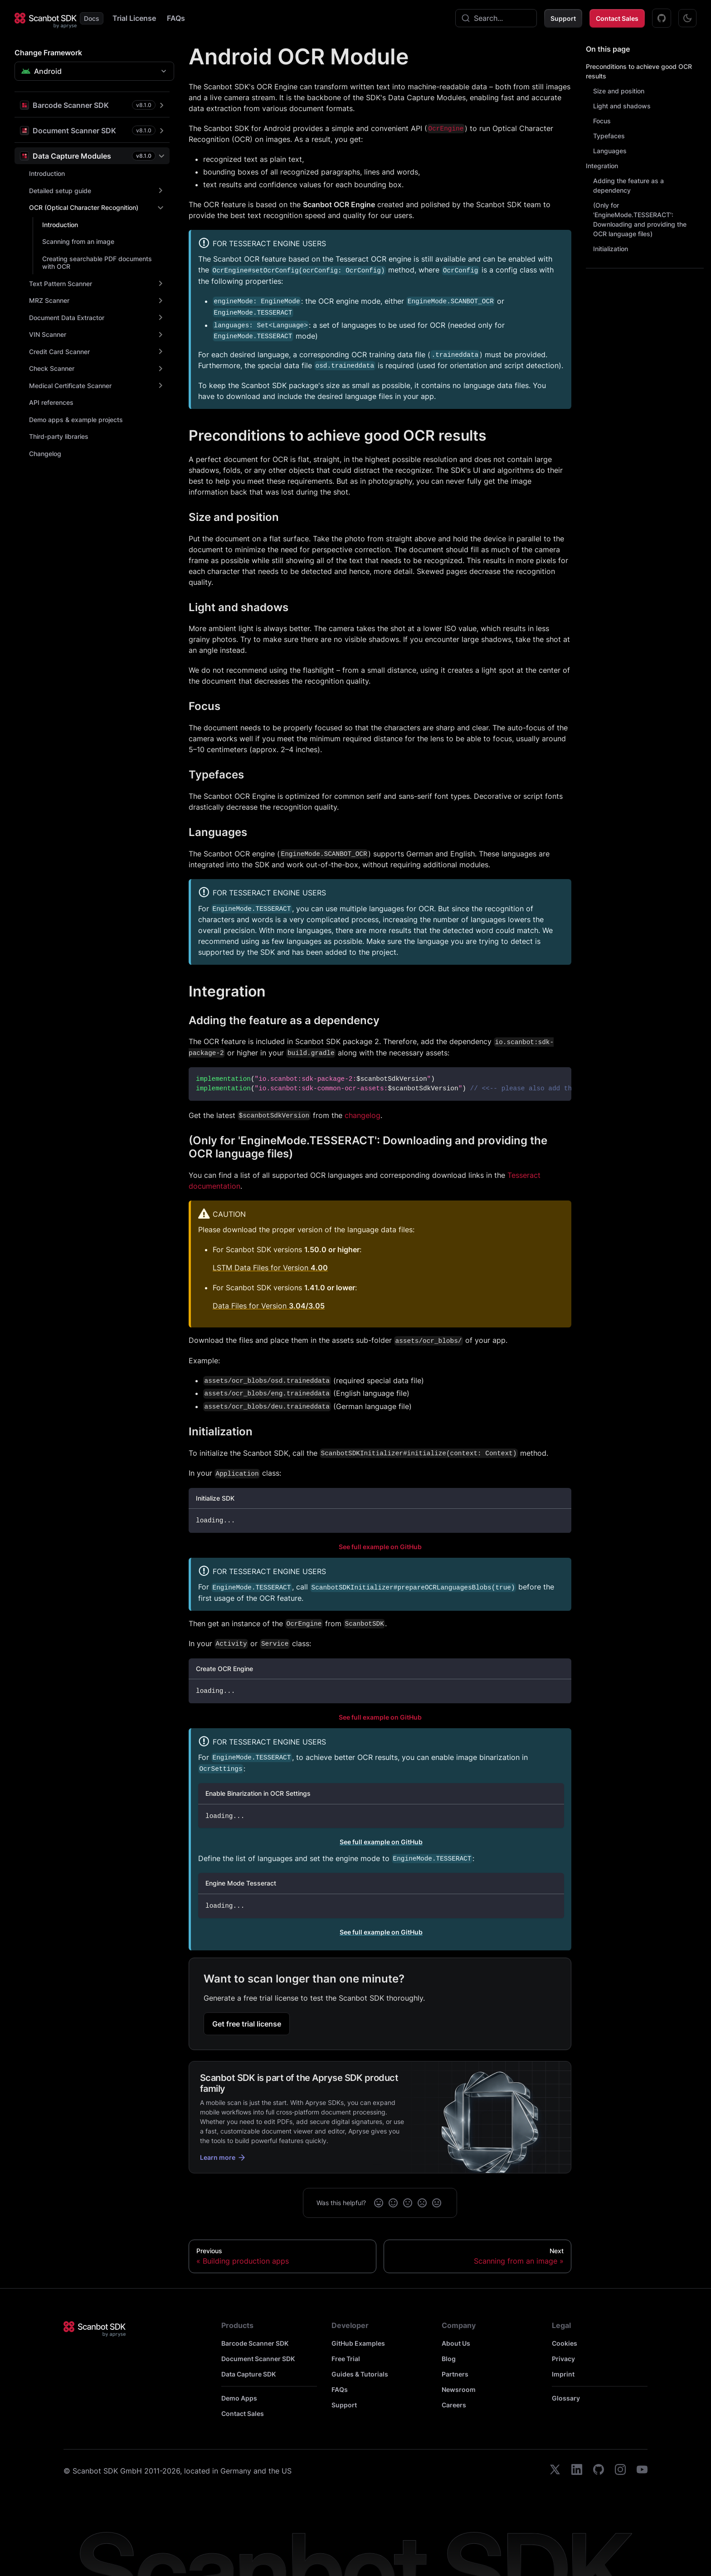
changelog (362, 1115)
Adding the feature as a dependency (628, 185)
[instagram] (620, 2471)
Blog (449, 2358)
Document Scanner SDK (258, 2358)
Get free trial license (246, 2023)
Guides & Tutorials (359, 2374)
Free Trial (345, 2358)
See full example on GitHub (380, 1546)
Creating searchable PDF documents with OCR (97, 263)
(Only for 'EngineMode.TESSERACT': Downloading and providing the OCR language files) (640, 219)
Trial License (134, 18)
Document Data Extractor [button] (66, 317)
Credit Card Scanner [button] (59, 351)
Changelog (45, 453)
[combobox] (496, 18)
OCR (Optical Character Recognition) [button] (83, 207)
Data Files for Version (269, 1305)
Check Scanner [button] (51, 368)
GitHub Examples (358, 2343)
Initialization (610, 249)
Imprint (563, 2374)
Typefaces (609, 136)
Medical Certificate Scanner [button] (70, 385)
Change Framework (48, 52)
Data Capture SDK (248, 2374)
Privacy (563, 2358)
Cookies (564, 2343)
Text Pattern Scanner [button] (60, 283)
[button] (92, 105)
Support (563, 18)
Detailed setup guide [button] (60, 190)
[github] (598, 2471)
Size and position (618, 91)
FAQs (176, 18)
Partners (455, 2374)
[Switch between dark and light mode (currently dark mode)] (687, 18)
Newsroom (459, 2389)
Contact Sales (617, 18)
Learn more (223, 2157)
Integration (602, 166)
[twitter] (555, 2471)
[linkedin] (576, 2471)
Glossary (566, 2398)
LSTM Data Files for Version (270, 1267)
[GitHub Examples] (661, 18)
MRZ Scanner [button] (49, 300)
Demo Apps (239, 2398)
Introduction (47, 173)
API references (51, 402)
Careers (454, 2405)
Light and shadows (622, 106)
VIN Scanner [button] (47, 334)
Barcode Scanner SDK (254, 2343)
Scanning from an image (78, 241)
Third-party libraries (58, 436)
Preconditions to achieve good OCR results (639, 71)
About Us (456, 2343)
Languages (610, 151)
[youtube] (642, 2471)
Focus (602, 121)
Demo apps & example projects (76, 419)
